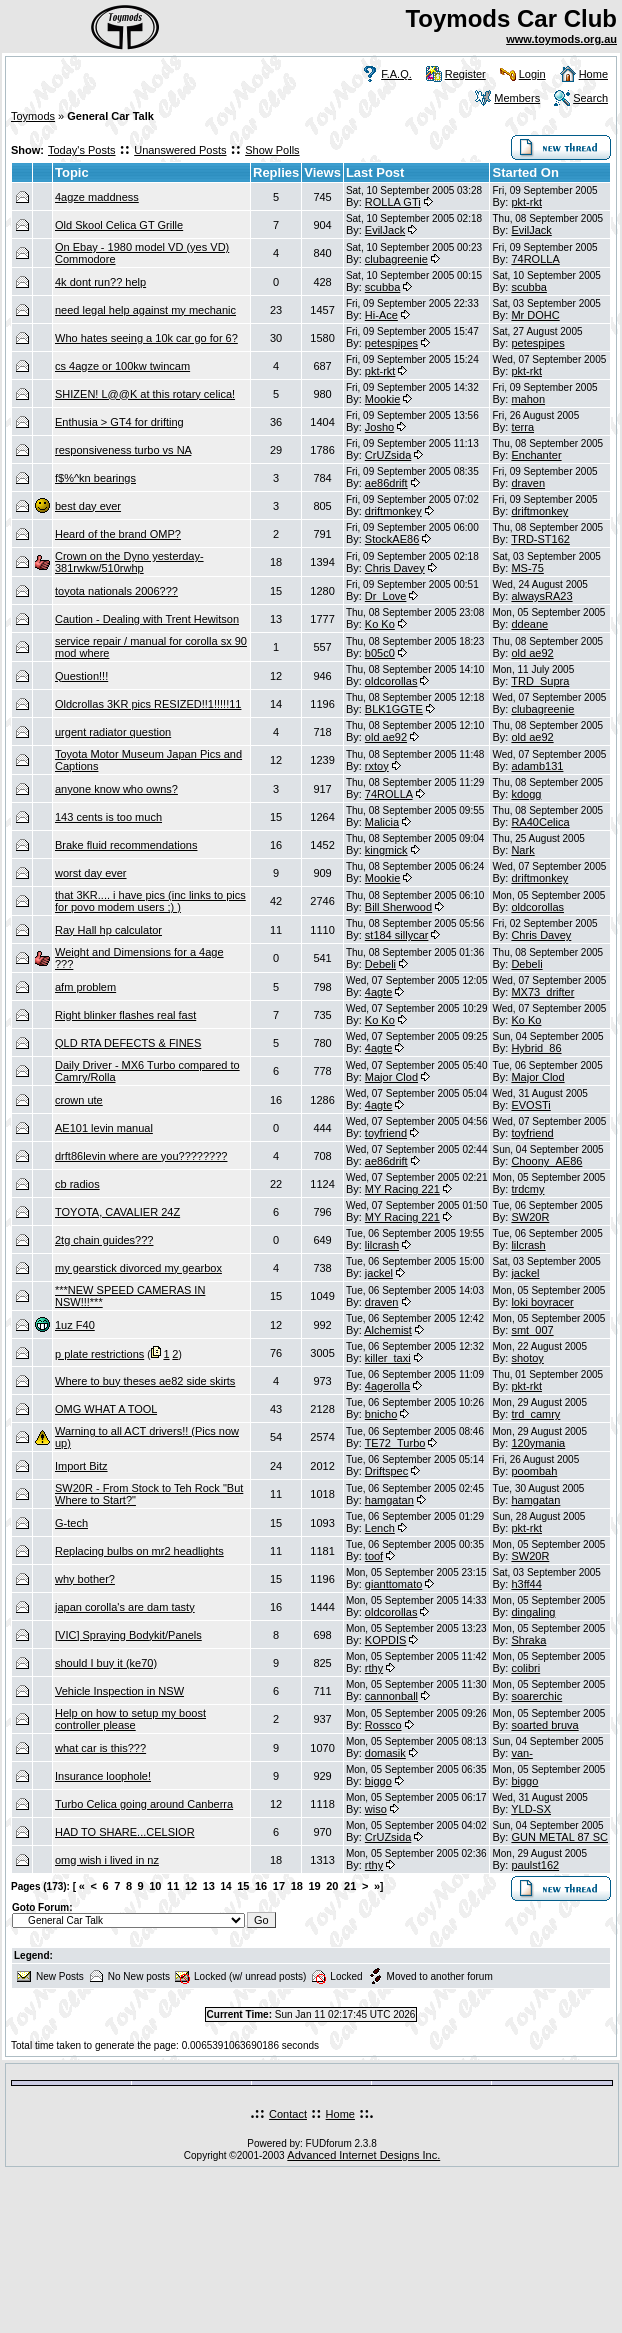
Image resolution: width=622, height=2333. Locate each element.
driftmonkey (393, 511)
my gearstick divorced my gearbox (138, 1268)
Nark (522, 850)
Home (593, 74)
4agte (379, 992)
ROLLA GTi (393, 202)
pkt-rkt (526, 202)
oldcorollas (391, 681)
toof (374, 1556)
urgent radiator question (113, 732)
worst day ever (91, 873)
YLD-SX (531, 1809)
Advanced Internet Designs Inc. (363, 2155)
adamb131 (537, 766)
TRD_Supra (540, 681)
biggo (378, 1781)
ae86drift (386, 483)
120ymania (538, 1443)
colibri (525, 1668)
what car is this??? (100, 1748)
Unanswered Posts (180, 150)
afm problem (85, 987)
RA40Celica (540, 822)
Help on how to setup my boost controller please (130, 1719)
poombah (534, 1471)
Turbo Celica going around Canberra (144, 1804)
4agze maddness (97, 197)
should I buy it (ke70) (106, 1663)
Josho (379, 427)
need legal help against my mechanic (145, 310)
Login (532, 74)
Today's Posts (82, 150)
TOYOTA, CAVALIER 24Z (117, 1212)
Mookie (382, 399)
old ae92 (532, 653)
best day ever (88, 506)
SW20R (530, 1217)
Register (465, 74)
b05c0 (380, 653)
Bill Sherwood (398, 907)
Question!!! (81, 676)
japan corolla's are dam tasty (125, 1607)
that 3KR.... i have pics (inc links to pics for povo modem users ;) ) (150, 901)
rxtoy (377, 766)
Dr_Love (386, 596)
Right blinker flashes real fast (125, 1015)
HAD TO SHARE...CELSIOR (125, 1832)
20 (332, 1886)
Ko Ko (380, 624)
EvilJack (385, 230)
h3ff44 (526, 1584)
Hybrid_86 (536, 1048)
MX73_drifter (542, 992)
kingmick (386, 850)
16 (261, 1886)
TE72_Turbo (395, 1443)
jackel (379, 1273)
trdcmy (527, 1189)
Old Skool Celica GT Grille (119, 225)
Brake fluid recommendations (126, 845)
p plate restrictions (99, 1354)
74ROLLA (535, 259)
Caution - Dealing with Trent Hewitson (147, 619)
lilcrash (382, 1245)
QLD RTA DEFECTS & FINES (128, 1043)
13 (209, 1886)
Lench (380, 1528)
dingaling (533, 1612)
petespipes (391, 343)
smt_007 (532, 1330)
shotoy (527, 1358)
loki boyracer (542, 1302)
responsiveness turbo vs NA (123, 450)
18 (297, 1886)
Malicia (382, 822)
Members (517, 98)
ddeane (529, 624)
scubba (382, 287)
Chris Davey (395, 568)
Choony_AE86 (546, 1161)
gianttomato (393, 1584)
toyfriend (386, 1133)
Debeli (380, 964)
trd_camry (535, 1414)
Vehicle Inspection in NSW (119, 1691)
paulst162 (535, 1865)
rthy (374, 1668)
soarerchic (536, 1696)
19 (314, 1886)
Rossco (383, 1725)
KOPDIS (386, 1640)
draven (528, 483)
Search (590, 98)
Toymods (33, 116)
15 (243, 1886)
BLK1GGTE (394, 709)
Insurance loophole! (103, 1776)
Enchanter (536, 455)
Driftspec (386, 1471)
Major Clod (391, 1077)
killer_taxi (388, 1358)
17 (279, 1886)
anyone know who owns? (116, 789)
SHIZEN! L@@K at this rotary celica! (145, 394)
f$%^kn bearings (95, 478)
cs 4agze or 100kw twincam (122, 366)
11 (173, 1886)
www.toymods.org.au (561, 39)
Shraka (528, 1640)
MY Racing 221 (402, 1189)
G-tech (71, 1523)
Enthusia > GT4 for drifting (119, 422)
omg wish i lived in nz (107, 1860)
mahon (528, 399)
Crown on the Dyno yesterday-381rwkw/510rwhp (129, 562)
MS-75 (527, 568)
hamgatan (389, 1500)
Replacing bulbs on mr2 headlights (139, 1551)
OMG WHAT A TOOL (106, 1409)
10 (155, 1886)
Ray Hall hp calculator (108, 930)
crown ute (79, 1100)
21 (350, 1886)
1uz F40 (75, 1325)
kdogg (526, 794)
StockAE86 (392, 539)
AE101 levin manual (104, 1128)
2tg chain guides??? (104, 1240)
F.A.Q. (396, 74)
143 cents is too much (108, 817)
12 (191, 1886)
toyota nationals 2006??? (116, 591)
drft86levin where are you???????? (141, 1156)
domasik (385, 1753)
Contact (288, 2114)
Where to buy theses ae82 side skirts (145, 1381)
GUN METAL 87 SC (559, 1837)
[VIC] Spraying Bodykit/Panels (128, 1635)
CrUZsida (388, 455)
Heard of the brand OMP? (118, 534)
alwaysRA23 (541, 596)
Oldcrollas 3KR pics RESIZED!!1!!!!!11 (148, 704)
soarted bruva (544, 1725)
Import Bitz (81, 1466)
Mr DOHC (535, 315)
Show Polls (272, 150)
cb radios (77, 1184)
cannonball (391, 1696)
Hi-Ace (381, 315)
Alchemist (388, 1330)
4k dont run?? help (100, 282)
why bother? (85, 1579)
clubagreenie (396, 259)
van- (521, 1753)
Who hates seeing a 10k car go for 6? (146, 338)
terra (522, 427)
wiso (376, 1809)
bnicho (381, 1414)
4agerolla (387, 1386)
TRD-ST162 (540, 539)
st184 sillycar (397, 935)
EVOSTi (530, 1105)
